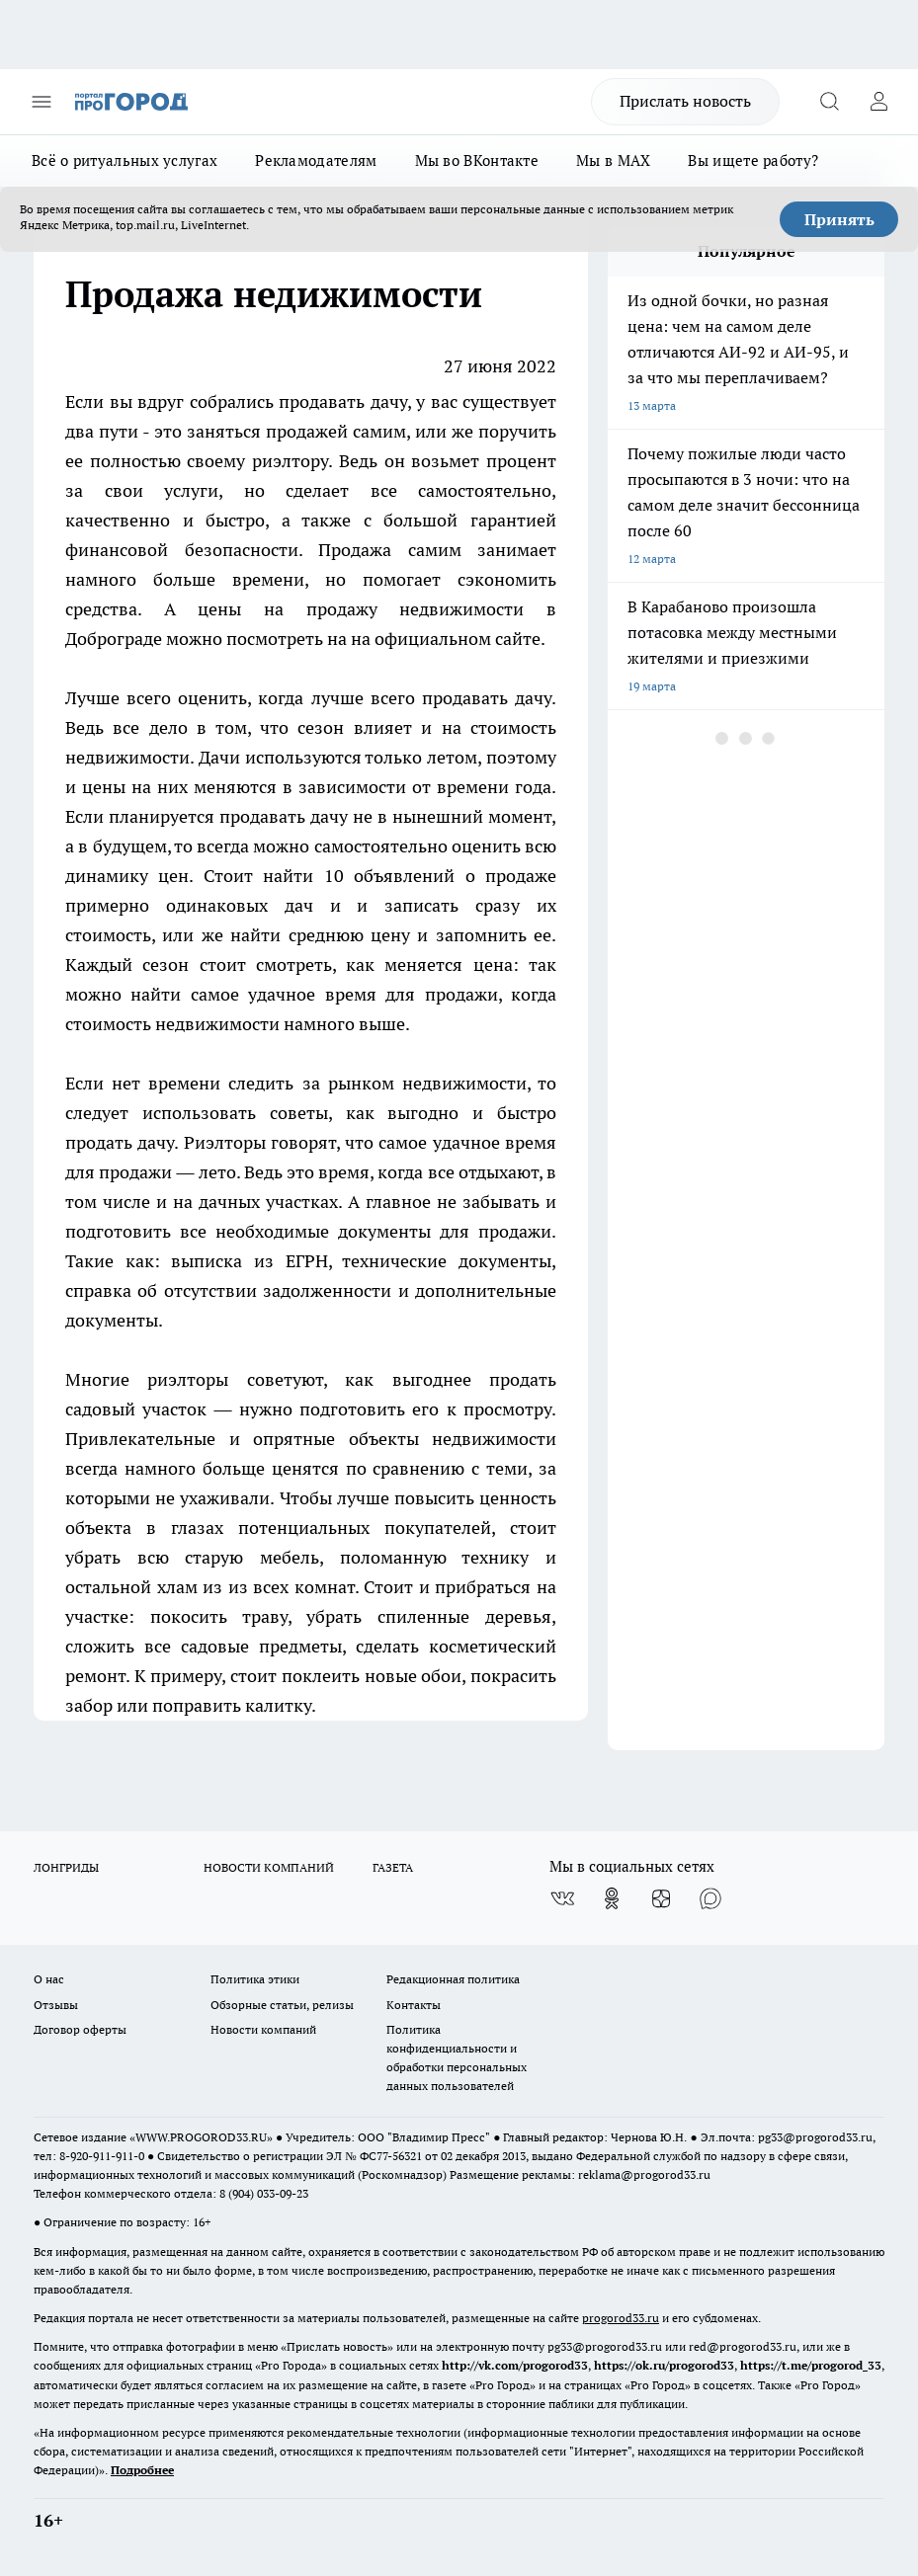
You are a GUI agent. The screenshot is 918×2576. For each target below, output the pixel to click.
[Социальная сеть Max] (710, 1898)
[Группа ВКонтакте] (562, 1898)
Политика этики (254, 1979)
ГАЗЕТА (393, 1867)
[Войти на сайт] (878, 101)
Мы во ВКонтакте (477, 160)
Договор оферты (80, 2029)
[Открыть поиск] (829, 101)
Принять (839, 219)
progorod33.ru (620, 2317)
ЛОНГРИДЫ (66, 1867)
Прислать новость (685, 101)
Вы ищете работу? (753, 160)
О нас (49, 1979)
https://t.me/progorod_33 (810, 2365)
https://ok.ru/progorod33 (664, 2365)
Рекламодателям (315, 160)
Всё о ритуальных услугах (124, 160)
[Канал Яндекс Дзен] (661, 1898)
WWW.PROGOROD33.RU (201, 2137)
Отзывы (56, 2004)
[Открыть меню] (41, 101)
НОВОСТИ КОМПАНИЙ (269, 1867)
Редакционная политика (453, 1979)
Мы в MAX (613, 160)
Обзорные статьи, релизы (282, 2004)
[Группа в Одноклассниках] (611, 1898)
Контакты (413, 2004)
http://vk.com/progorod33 (515, 2365)
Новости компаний (263, 2029)
